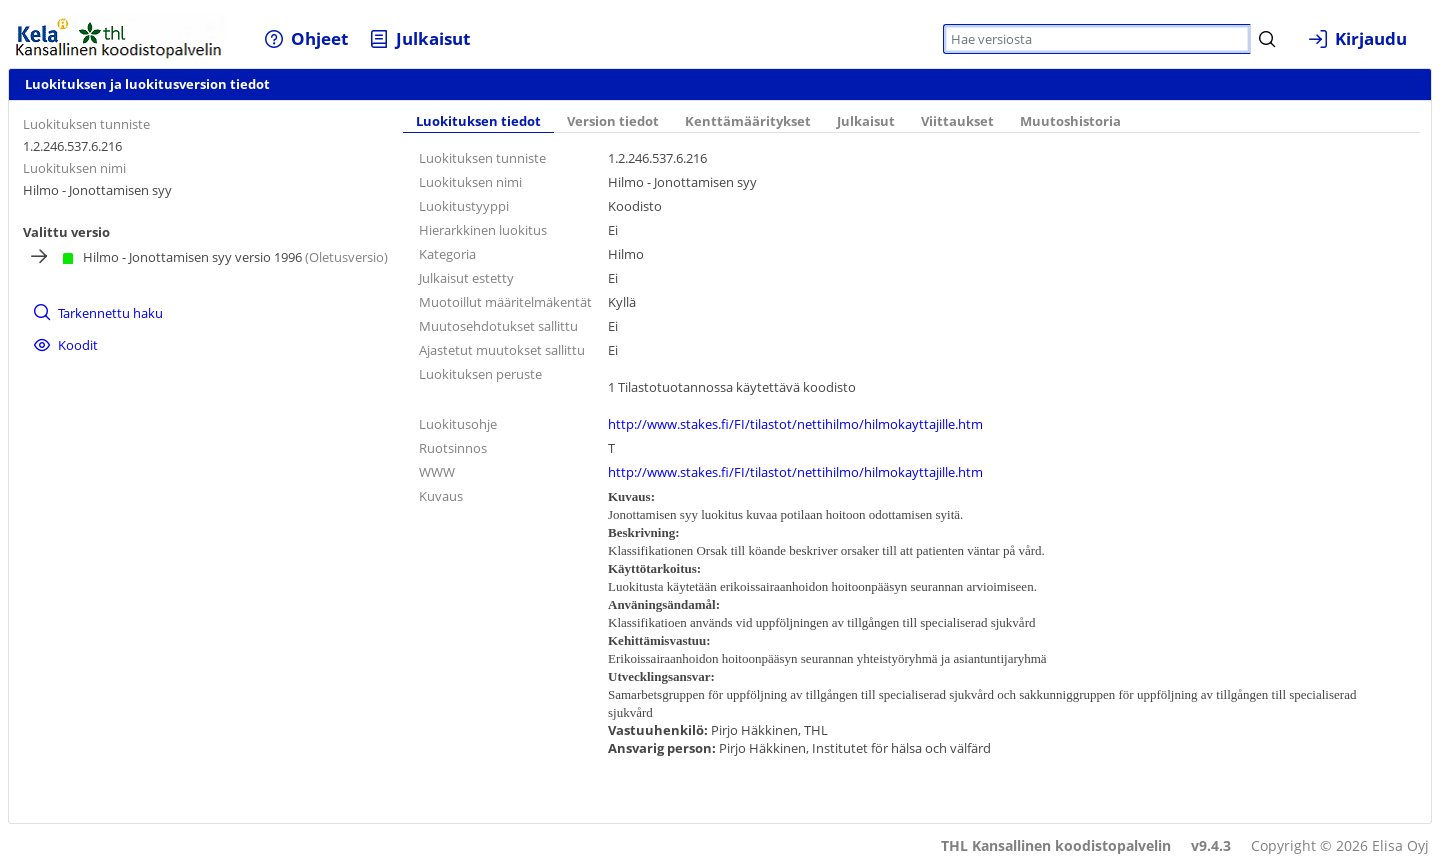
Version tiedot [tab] (613, 121)
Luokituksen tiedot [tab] (478, 121)
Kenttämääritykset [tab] (748, 121)
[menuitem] (305, 38)
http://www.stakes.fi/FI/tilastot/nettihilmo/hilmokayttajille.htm (795, 424)
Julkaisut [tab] (866, 121)
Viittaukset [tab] (957, 121)
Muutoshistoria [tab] (1070, 121)
